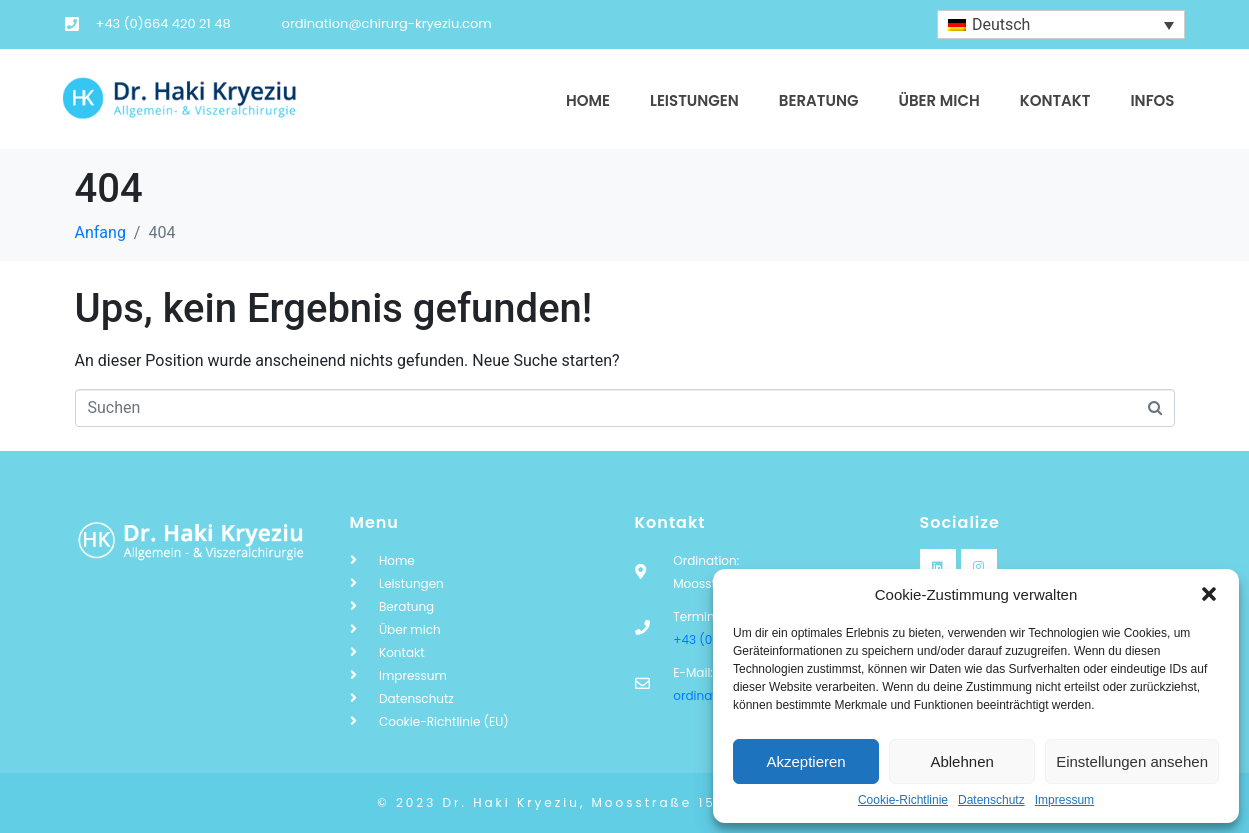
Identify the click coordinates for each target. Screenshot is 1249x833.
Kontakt (1055, 100)
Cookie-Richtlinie (903, 800)
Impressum (1064, 800)
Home (588, 100)
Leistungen (694, 100)
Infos (1152, 100)
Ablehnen (961, 761)
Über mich (938, 100)
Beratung (819, 100)
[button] (1209, 594)
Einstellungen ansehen (1132, 761)
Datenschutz (991, 800)
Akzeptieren (805, 761)
